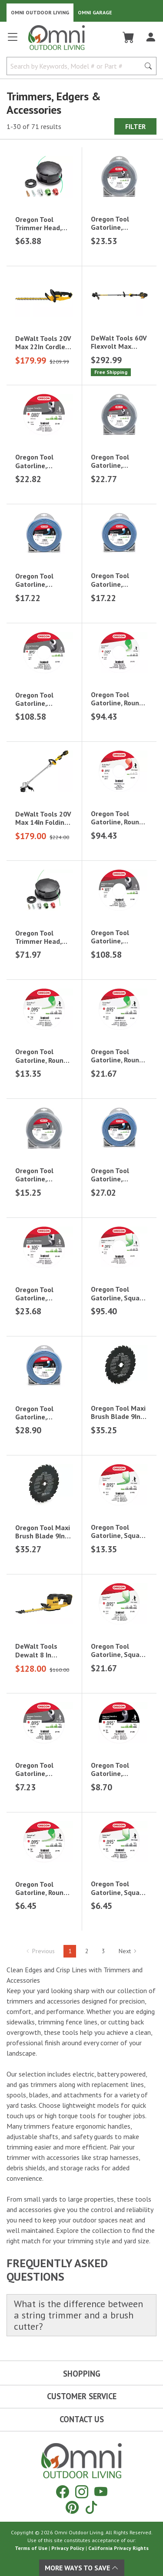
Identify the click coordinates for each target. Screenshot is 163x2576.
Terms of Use (31, 2548)
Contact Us (82, 2419)
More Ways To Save (82, 2567)
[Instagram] (81, 2491)
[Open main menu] (12, 40)
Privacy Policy (67, 2548)
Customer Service (81, 2396)
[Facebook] (62, 2491)
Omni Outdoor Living (40, 12)
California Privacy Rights (118, 2548)
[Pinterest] (72, 2507)
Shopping (81, 2373)
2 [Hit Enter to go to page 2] (87, 1951)
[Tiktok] (91, 2507)
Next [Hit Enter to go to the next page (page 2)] (128, 1951)
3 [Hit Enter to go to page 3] (103, 1951)
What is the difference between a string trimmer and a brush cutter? (78, 2315)
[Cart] (128, 37)
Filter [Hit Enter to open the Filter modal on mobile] (135, 126)
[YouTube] (100, 2491)
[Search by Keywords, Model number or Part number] (76, 66)
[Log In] (150, 37)
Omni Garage (95, 12)
